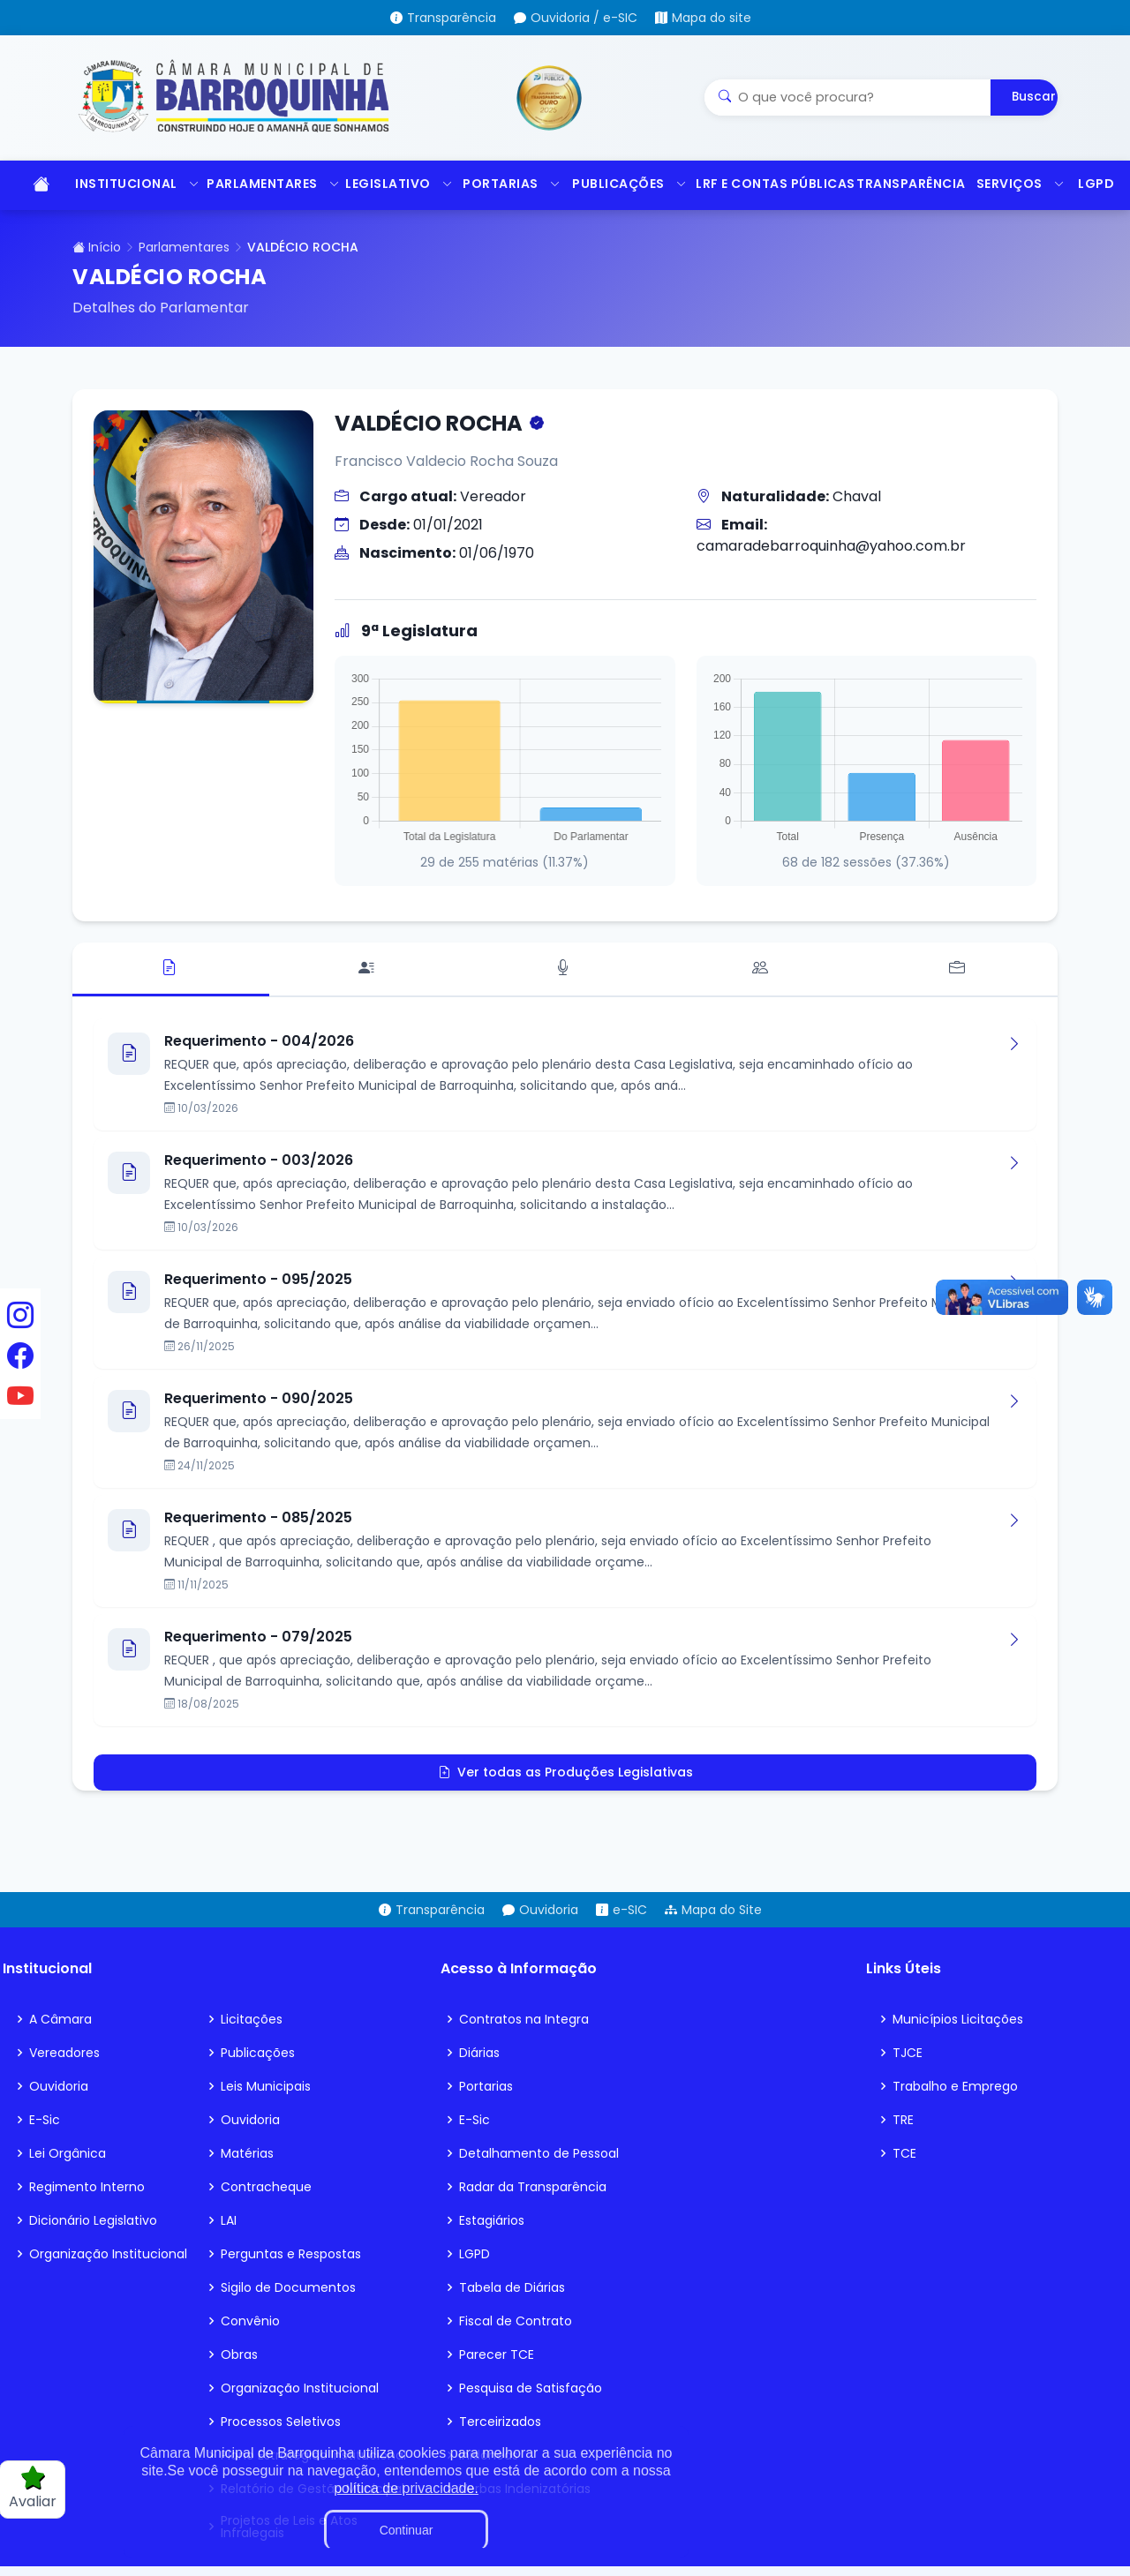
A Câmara (60, 2019)
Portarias (486, 2086)
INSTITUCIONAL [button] (132, 183)
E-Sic (44, 2120)
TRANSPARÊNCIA (907, 183)
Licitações (251, 2019)
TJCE (908, 2053)
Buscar (1034, 96)
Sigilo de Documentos (288, 2287)
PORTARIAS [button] (508, 183)
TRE (903, 2120)
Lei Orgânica (67, 2153)
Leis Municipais (266, 2086)
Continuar (406, 2530)
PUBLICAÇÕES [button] (625, 183)
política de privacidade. (406, 2488)
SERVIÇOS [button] (1018, 183)
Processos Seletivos (281, 2421)
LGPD (1096, 183)
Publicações (258, 2053)
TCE (904, 2153)
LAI (229, 2220)
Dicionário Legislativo (93, 2220)
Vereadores (64, 2053)
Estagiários (491, 2220)
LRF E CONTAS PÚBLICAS (767, 183)
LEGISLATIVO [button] (395, 183)
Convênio (250, 2321)
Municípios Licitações (958, 2019)
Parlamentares (184, 247)
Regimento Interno (87, 2187)
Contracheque (266, 2187)
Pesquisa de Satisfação (530, 2388)
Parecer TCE (496, 2354)
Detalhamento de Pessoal (539, 2153)
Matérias (247, 2153)
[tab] (170, 969)
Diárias (479, 2053)
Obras (239, 2354)
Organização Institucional (108, 2254)
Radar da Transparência (532, 2187)
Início (96, 247)
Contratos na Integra (524, 2019)
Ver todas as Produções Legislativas (565, 1772)
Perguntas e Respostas (291, 2254)
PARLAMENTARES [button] (267, 183)
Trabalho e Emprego (955, 2086)
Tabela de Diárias (512, 2287)
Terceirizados (500, 2421)
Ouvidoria (58, 2086)
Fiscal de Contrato (515, 2321)
